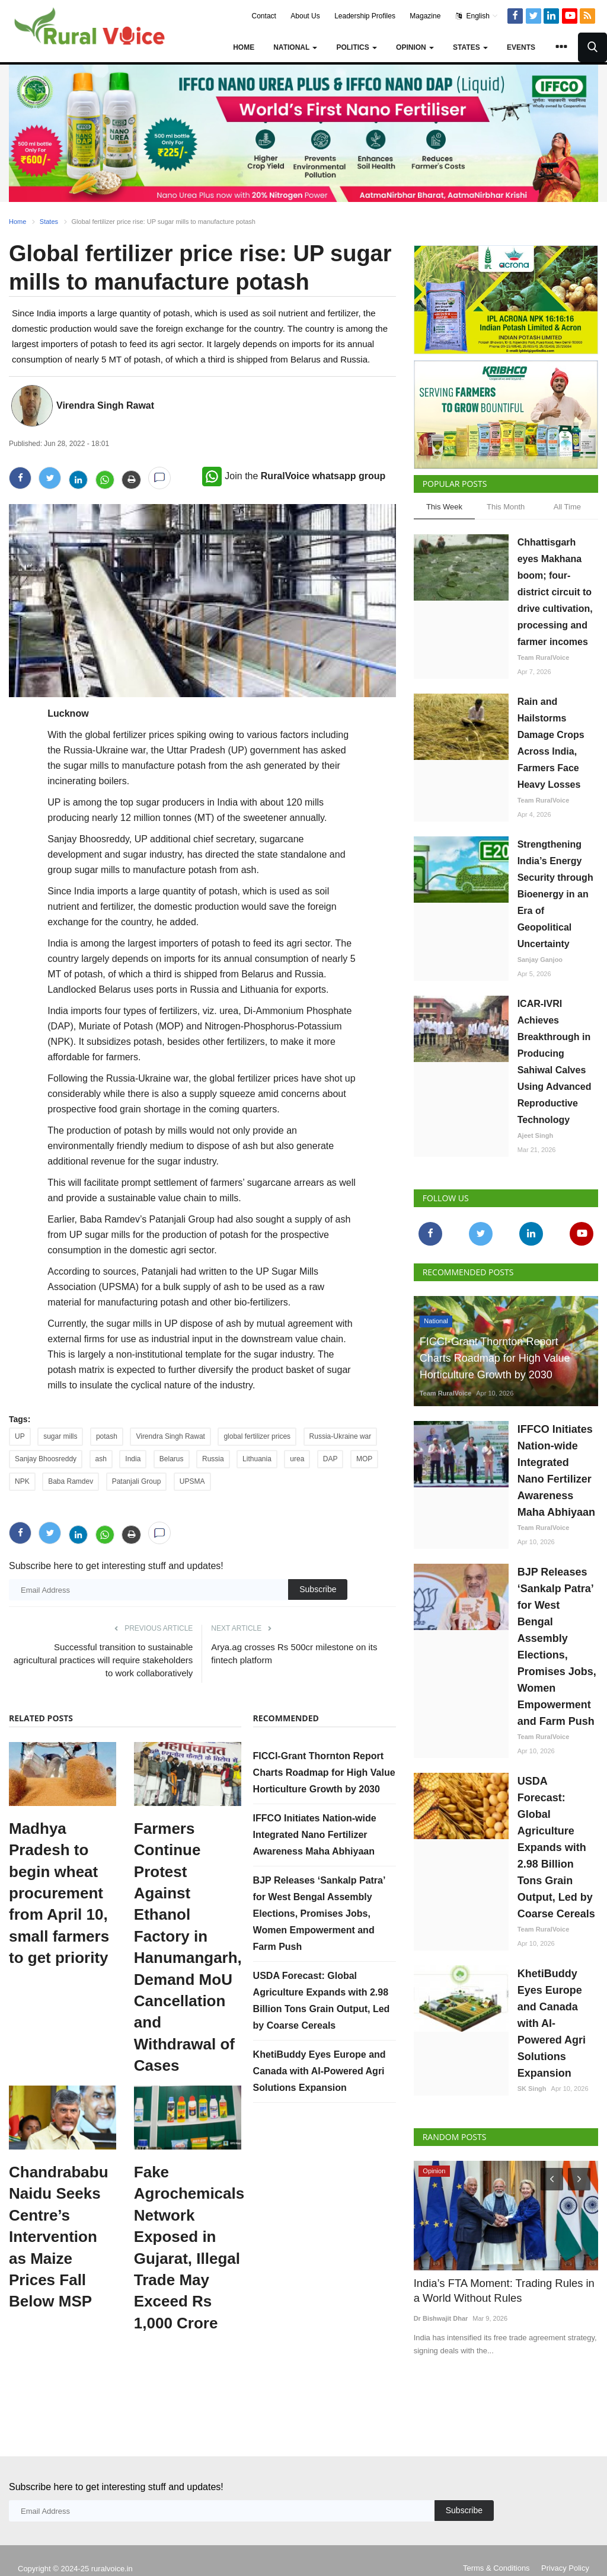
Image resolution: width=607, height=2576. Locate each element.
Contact (264, 16)
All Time (567, 506)
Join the (293, 476)
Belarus (171, 1459)
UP (20, 1436)
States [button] (470, 47)
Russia (213, 1459)
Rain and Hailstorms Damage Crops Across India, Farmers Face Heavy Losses (550, 743)
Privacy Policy (565, 2551)
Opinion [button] (415, 47)
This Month (506, 506)
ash (101, 1459)
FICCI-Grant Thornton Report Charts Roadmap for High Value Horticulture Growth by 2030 (324, 1772)
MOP (364, 1459)
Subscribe (317, 1589)
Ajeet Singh (535, 1135)
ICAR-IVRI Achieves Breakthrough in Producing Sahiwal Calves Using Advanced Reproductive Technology (554, 1062)
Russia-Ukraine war (340, 1436)
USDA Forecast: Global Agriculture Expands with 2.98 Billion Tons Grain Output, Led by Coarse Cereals (556, 1847)
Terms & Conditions (496, 2551)
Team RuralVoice (543, 657)
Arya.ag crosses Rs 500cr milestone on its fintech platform (294, 1653)
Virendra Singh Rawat (105, 405)
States (49, 221)
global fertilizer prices (256, 1436)
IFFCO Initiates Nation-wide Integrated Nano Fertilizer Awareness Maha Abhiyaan (314, 1834)
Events (521, 47)
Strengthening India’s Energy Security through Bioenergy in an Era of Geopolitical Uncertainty (555, 894)
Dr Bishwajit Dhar (441, 2317)
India (132, 1459)
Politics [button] (356, 47)
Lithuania (256, 1459)
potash (106, 1436)
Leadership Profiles (364, 16)
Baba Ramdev (70, 1481)
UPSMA (192, 1481)
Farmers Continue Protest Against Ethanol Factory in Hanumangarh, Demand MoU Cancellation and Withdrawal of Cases (187, 1947)
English (477, 16)
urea (297, 1459)
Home (243, 47)
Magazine (425, 16)
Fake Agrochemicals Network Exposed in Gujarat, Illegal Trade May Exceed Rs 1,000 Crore (187, 2247)
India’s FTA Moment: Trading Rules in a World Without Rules (501, 2290)
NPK (22, 1481)
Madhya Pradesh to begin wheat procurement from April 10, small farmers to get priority (59, 1893)
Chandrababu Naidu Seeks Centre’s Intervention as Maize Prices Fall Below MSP (58, 2236)
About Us (305, 16)
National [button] (295, 47)
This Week (444, 506)
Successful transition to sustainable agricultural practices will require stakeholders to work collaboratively (103, 1660)
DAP (330, 1459)
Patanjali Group (136, 1481)
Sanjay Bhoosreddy (45, 1459)
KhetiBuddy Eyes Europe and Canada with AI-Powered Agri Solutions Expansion (319, 2071)
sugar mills (60, 1436)
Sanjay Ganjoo (540, 959)
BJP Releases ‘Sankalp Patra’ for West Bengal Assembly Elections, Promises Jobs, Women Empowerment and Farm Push (319, 1913)
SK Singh (532, 2088)
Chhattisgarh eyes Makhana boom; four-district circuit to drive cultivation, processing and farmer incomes (555, 592)
